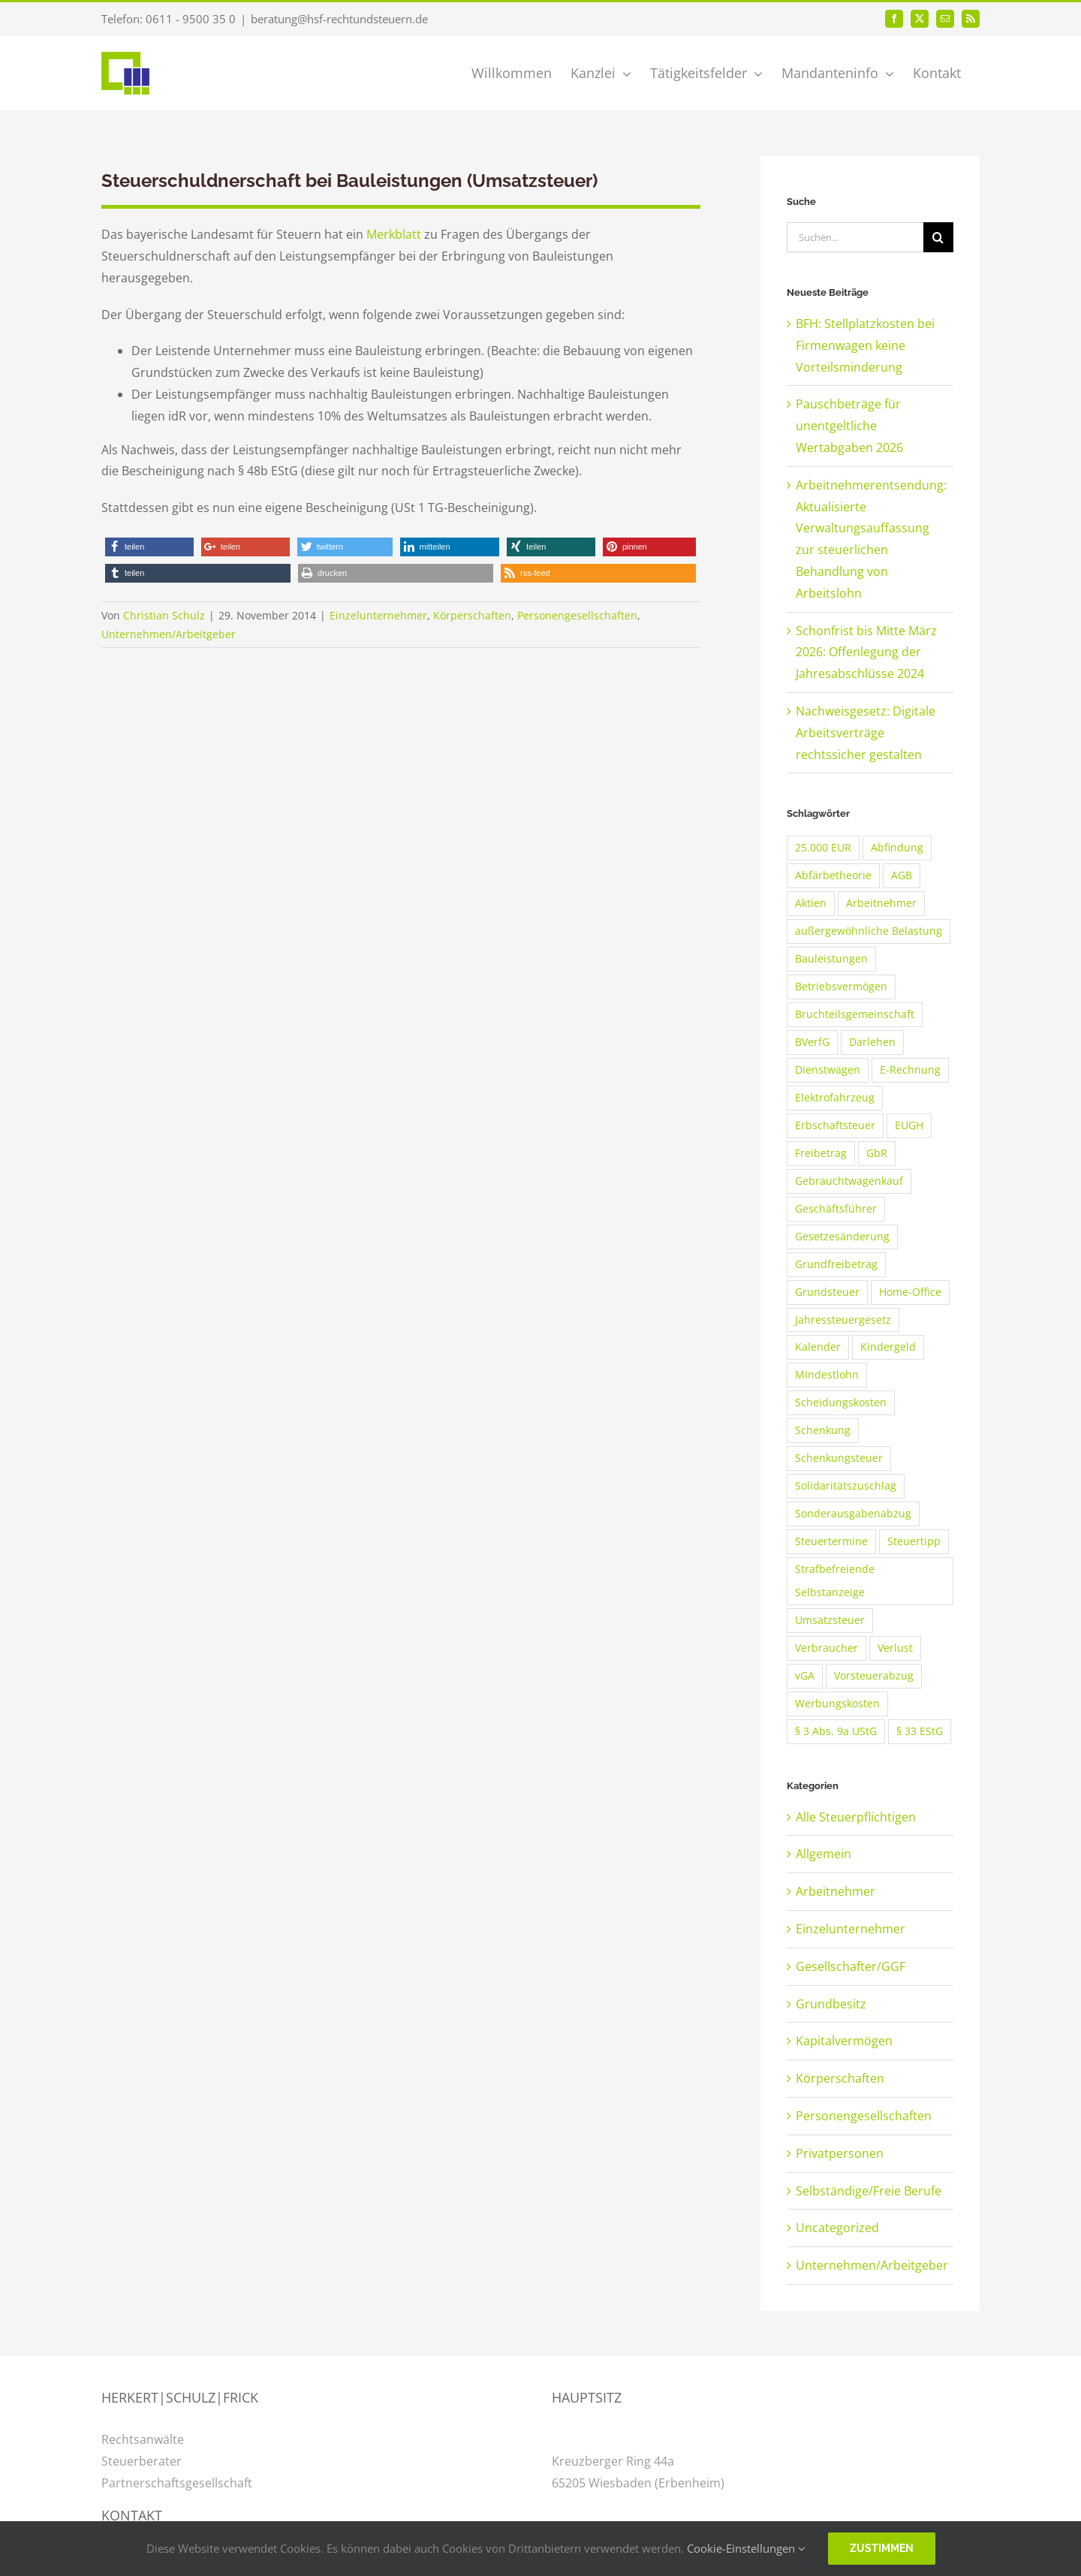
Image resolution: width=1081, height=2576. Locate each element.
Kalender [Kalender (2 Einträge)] (818, 1346)
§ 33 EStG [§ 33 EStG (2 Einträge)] (919, 1731)
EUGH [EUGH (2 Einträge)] (909, 1125)
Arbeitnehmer (835, 1891)
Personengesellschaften (577, 615)
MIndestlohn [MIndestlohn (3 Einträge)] (827, 1374)
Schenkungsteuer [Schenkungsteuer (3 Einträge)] (839, 1458)
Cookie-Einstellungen (746, 2548)
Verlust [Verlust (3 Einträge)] (895, 1648)
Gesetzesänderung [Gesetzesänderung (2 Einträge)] (842, 1236)
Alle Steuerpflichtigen (856, 1817)
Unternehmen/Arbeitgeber (168, 634)
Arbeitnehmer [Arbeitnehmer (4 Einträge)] (881, 903)
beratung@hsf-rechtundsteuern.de (339, 18)
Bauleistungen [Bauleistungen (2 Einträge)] (831, 958)
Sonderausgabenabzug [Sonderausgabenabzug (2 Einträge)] (853, 1513)
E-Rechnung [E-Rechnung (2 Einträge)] (910, 1069)
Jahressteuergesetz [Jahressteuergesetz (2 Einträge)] (843, 1319)
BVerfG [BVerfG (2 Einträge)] (812, 1042)
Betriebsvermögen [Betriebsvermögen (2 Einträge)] (841, 986)
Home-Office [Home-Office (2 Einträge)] (910, 1292)
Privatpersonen (840, 2153)
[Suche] (938, 237)
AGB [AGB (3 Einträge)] (901, 875)
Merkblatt (395, 234)
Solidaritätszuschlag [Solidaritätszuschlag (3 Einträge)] (845, 1485)
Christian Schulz (164, 615)
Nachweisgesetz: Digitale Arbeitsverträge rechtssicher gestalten (865, 733)
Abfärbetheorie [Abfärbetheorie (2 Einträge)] (833, 875)
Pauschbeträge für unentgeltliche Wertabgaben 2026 (849, 426)
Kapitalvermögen (844, 2040)
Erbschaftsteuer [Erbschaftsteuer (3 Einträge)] (835, 1125)
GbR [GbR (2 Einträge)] (876, 1153)
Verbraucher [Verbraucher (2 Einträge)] (826, 1648)
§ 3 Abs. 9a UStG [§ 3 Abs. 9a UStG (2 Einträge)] (836, 1731)
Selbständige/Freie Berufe (868, 2191)
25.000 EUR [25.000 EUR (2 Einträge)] (823, 847)
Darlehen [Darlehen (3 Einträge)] (872, 1042)
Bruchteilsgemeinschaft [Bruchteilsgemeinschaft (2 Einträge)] (854, 1014)
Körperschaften (472, 615)
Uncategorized (837, 2227)
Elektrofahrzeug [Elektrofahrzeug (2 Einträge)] (835, 1097)
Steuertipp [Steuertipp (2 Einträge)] (914, 1541)
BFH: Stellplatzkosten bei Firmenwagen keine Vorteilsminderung (865, 345)
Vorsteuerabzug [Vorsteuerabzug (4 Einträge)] (874, 1675)
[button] (149, 547)
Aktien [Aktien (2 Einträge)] (811, 903)
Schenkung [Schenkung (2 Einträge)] (823, 1430)
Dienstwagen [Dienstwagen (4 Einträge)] (827, 1069)
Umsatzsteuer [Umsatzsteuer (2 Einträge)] (830, 1620)
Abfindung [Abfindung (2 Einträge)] (897, 847)
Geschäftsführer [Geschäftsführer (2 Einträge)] (836, 1208)
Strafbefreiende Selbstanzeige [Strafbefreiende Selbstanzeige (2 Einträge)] (835, 1580)
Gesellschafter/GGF (850, 1966)
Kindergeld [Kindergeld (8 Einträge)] (888, 1346)
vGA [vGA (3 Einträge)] (805, 1675)
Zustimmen (882, 2548)
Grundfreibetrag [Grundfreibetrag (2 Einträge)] (836, 1264)
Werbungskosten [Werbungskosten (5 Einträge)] (837, 1703)
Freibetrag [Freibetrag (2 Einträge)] (821, 1153)
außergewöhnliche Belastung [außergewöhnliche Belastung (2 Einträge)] (868, 930)
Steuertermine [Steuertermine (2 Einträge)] (831, 1541)
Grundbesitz (831, 2004)
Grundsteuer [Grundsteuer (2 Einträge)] (827, 1292)
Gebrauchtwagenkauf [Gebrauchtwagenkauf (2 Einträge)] (849, 1181)
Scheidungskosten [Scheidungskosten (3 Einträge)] (841, 1402)
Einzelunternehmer (378, 615)
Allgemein (823, 1853)
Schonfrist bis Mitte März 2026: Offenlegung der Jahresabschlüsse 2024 (866, 652)
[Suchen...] (855, 237)
